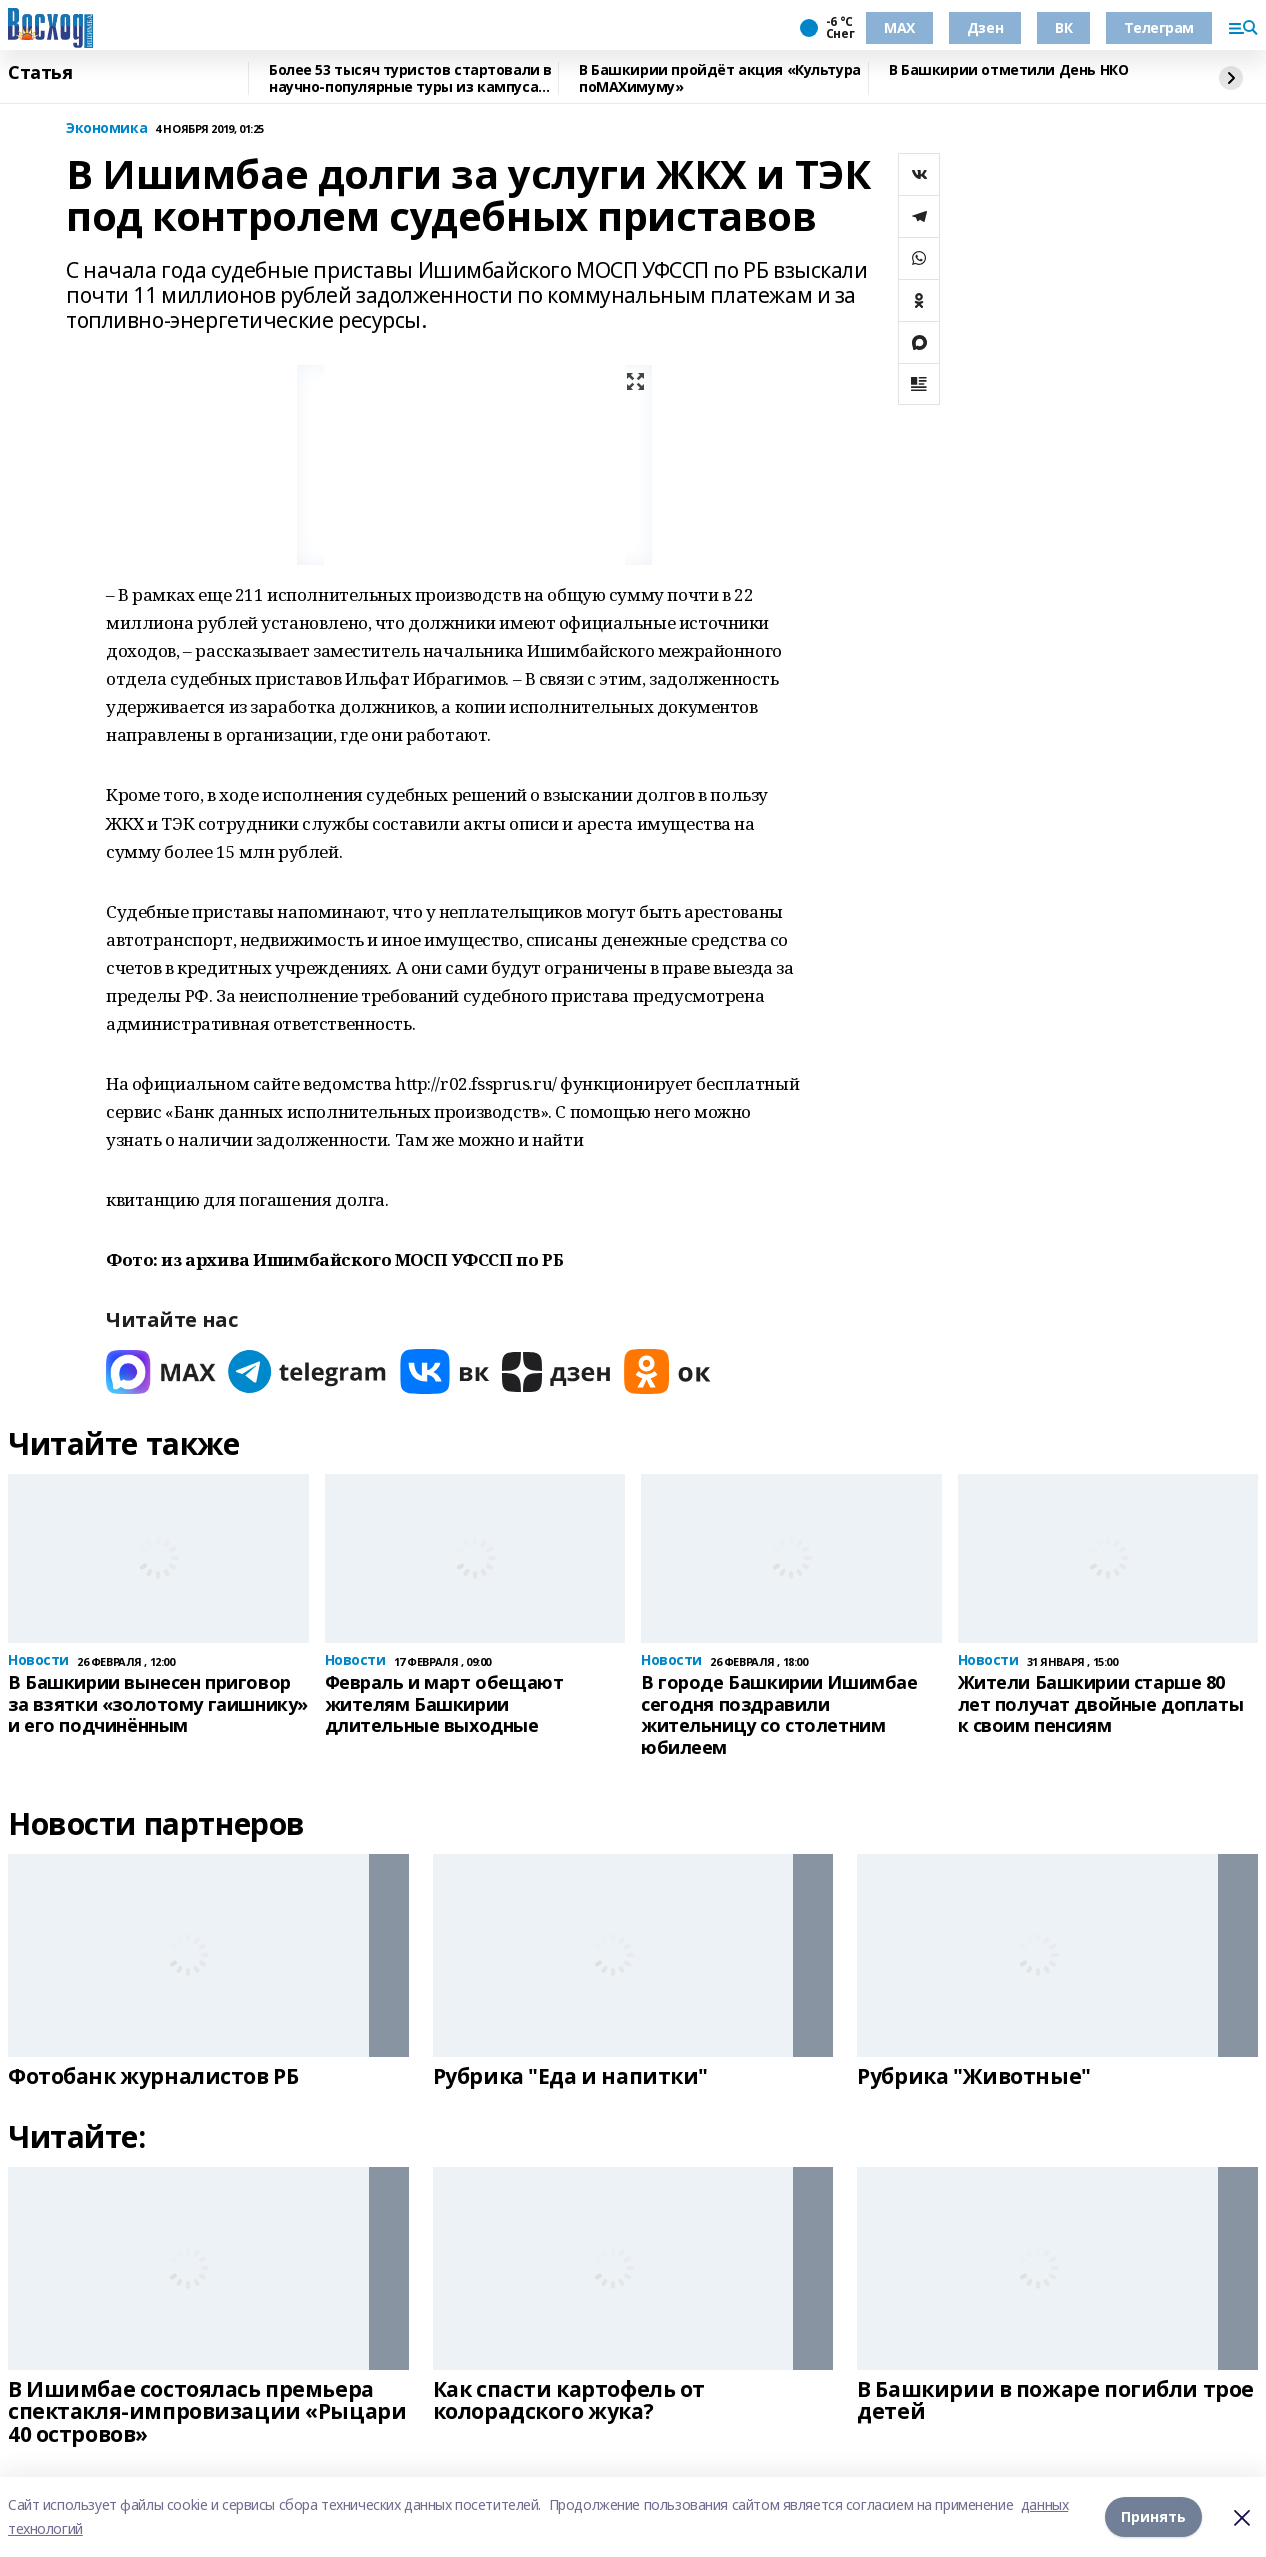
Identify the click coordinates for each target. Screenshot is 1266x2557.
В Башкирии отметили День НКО (1008, 70)
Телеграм (1159, 27)
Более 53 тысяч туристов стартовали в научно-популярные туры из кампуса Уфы (410, 78)
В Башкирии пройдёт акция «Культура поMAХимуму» (720, 78)
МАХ (899, 27)
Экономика (106, 128)
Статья (40, 73)
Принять (1153, 2516)
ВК (1063, 27)
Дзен (985, 27)
